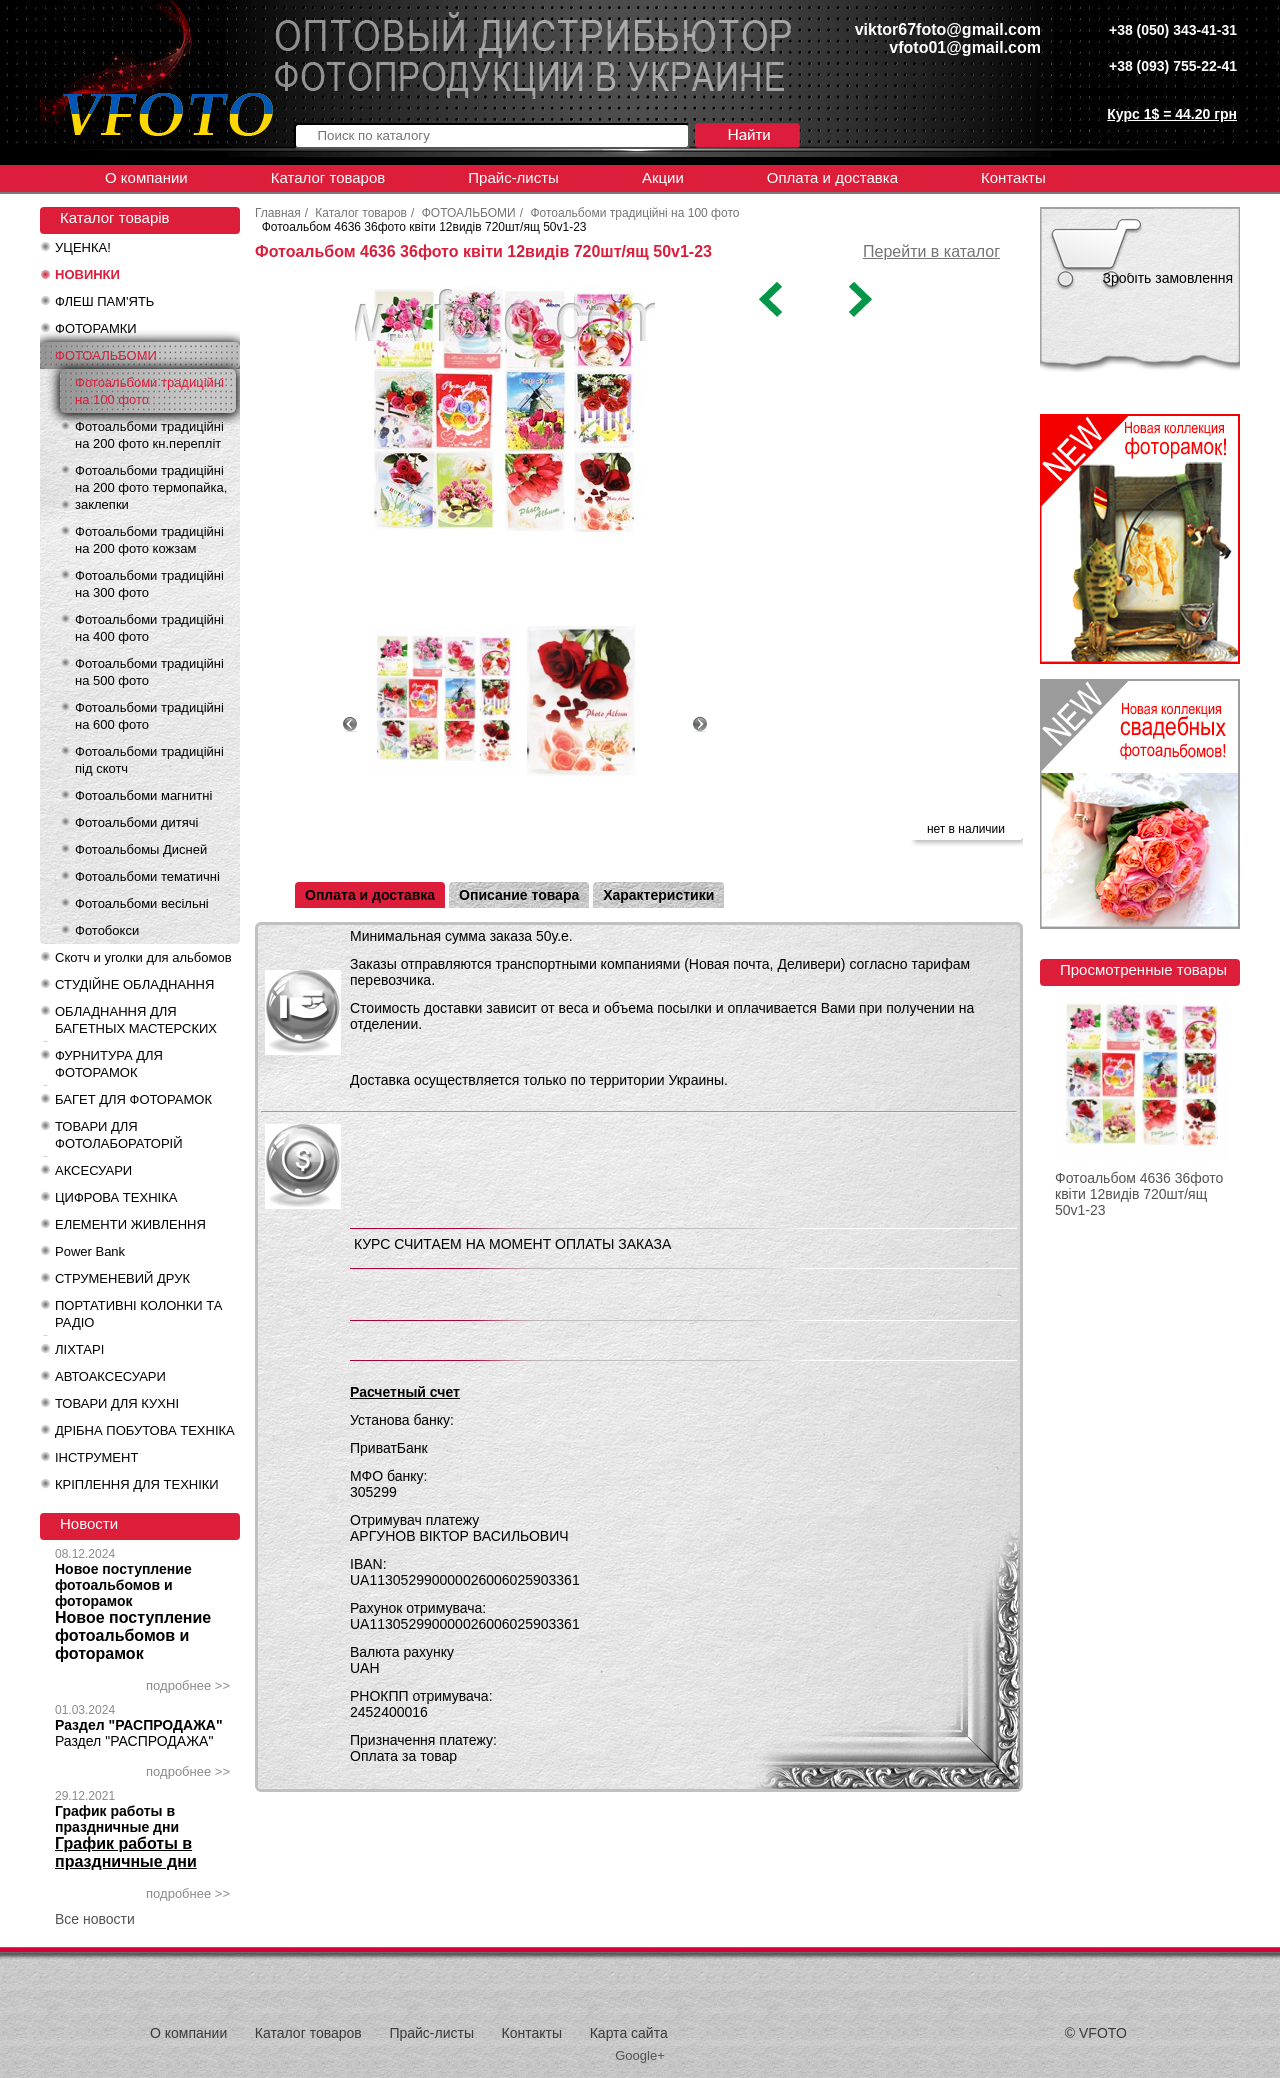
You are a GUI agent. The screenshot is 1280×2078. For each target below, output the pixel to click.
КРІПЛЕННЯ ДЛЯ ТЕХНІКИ (137, 1484)
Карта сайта (629, 2033)
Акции (663, 177)
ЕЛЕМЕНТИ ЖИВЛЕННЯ (130, 1224)
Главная (278, 213)
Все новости (95, 1919)
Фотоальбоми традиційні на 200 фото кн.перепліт (149, 435)
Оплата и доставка (832, 177)
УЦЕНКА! (83, 247)
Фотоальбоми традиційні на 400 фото (149, 628)
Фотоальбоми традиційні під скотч (149, 760)
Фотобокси (107, 930)
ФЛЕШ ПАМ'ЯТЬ (104, 301)
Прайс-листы (513, 177)
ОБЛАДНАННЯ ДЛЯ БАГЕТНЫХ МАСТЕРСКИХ (136, 1020)
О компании (146, 177)
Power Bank (90, 1251)
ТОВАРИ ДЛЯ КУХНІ (117, 1403)
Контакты (1013, 177)
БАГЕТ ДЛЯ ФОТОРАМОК (133, 1099)
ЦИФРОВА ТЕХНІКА (116, 1197)
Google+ (640, 2055)
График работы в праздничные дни (117, 1819)
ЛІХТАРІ (79, 1349)
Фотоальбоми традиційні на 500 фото (149, 672)
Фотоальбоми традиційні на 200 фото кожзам (149, 540)
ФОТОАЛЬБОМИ (106, 355)
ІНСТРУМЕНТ (96, 1457)
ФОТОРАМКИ (96, 328)
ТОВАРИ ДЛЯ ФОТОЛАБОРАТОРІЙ (119, 1135)
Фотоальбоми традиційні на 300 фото (149, 584)
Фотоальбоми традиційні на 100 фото (149, 391)
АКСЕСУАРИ (93, 1170)
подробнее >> (188, 1685)
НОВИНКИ (87, 274)
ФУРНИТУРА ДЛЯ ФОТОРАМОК (109, 1064)
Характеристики (658, 895)
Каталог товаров (328, 177)
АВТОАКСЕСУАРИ (110, 1376)
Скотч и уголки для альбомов (143, 957)
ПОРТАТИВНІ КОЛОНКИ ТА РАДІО (138, 1314)
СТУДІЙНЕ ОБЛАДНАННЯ (134, 984)
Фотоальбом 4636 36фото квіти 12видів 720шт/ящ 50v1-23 (1139, 1194)
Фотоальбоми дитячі (136, 822)
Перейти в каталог (931, 251)
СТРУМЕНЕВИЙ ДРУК (122, 1278)
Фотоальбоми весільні (142, 903)
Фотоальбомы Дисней (141, 849)
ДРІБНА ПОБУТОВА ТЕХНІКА (145, 1430)
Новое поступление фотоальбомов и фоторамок (123, 1585)
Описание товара (519, 895)
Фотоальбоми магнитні (143, 795)
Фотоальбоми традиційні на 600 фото (149, 716)
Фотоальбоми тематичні (147, 876)
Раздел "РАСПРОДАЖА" (139, 1725)
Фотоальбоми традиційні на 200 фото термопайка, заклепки (151, 487)
